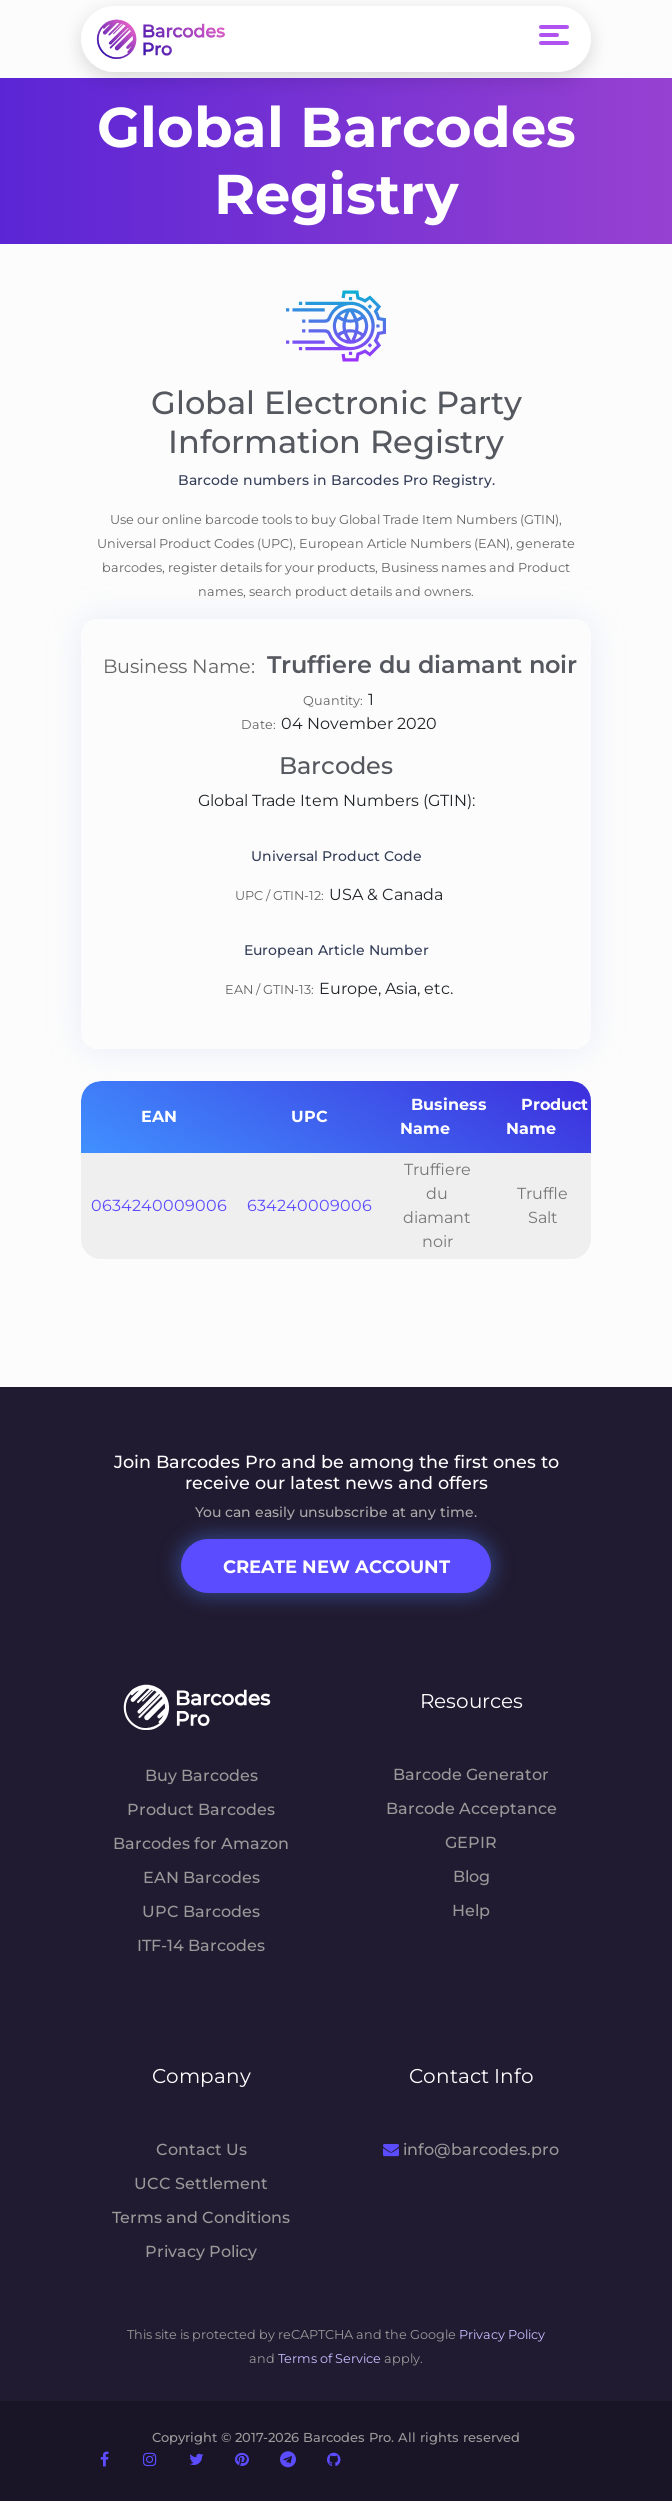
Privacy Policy (201, 2251)
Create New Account (336, 1567)
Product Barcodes (201, 1809)
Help (471, 1910)
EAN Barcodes (201, 1877)
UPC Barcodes (201, 1911)
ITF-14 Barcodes (201, 1945)
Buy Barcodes (201, 1775)
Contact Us (201, 2149)
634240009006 (309, 1205)
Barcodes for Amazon (201, 1843)
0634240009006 (159, 1205)
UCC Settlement (201, 2183)
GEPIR (471, 1842)
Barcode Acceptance (471, 1808)
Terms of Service (329, 2358)
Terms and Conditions (201, 2217)
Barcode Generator (471, 1774)
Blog (471, 1876)
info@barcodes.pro (470, 2149)
